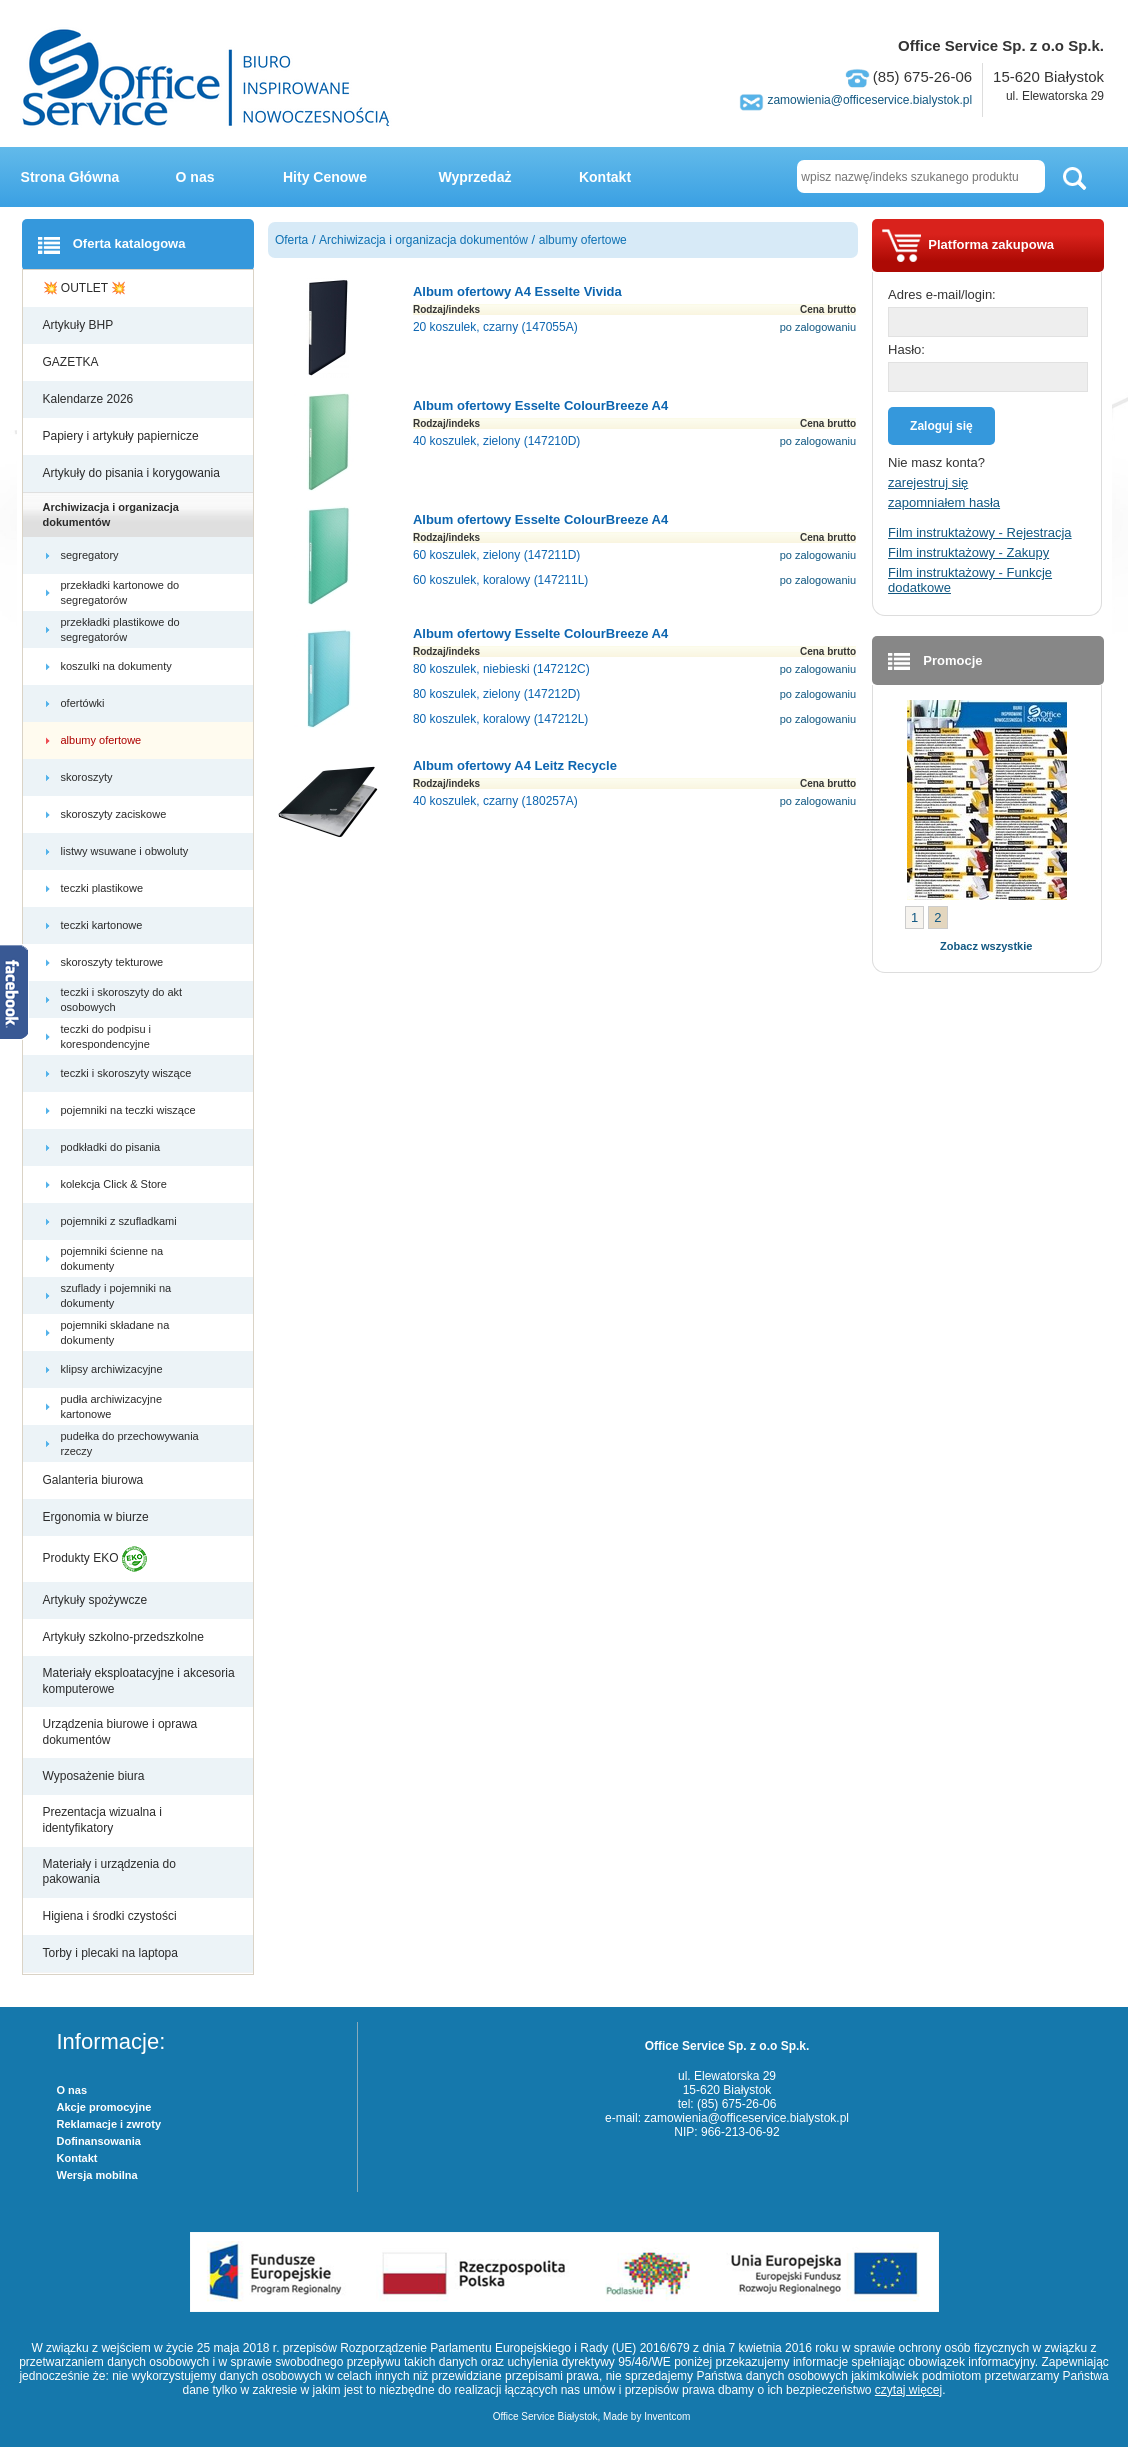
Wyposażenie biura (95, 1776)
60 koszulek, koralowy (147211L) (500, 580)
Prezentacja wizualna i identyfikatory (102, 1820)
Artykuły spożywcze (97, 1600)
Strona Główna (70, 177)
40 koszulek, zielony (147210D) (496, 441)
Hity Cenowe (325, 177)
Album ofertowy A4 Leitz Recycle (515, 765)
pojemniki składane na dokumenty (115, 1332)
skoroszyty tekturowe (114, 962)
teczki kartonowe (103, 925)
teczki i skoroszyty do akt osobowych (122, 999)
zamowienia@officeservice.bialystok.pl (869, 100)
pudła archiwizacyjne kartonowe (112, 1406)
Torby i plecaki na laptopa (114, 1953)
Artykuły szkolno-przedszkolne (125, 1637)
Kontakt (605, 177)
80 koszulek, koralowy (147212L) (500, 719)
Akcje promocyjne (104, 2107)
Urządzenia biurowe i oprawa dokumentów (120, 1732)
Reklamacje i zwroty (109, 2124)
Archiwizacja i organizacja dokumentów (111, 514)
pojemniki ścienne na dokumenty (112, 1258)
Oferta (291, 240)
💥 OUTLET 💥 (86, 288)
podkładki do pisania (112, 1147)
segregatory (91, 555)
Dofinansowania (99, 2141)
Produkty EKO (95, 1559)
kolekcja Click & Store (115, 1184)
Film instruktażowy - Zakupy (968, 552)
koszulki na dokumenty (118, 666)
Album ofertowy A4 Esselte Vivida (517, 291)
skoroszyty (88, 777)
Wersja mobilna (97, 2175)
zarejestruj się (928, 482)
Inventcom (667, 2416)
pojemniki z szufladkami (120, 1221)
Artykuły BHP (80, 325)
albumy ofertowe (103, 740)
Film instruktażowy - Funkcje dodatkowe (970, 580)
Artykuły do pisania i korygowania (133, 473)
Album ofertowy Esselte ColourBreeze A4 (540, 405)
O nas (195, 177)
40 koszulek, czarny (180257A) (495, 801)
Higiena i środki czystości (111, 1916)
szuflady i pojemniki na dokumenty (116, 1295)
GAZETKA (72, 362)
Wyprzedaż (475, 177)
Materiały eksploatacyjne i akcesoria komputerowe (139, 1681)
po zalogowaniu (818, 327)
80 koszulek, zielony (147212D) (496, 694)
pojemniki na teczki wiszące (130, 1110)
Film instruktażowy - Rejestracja (980, 532)
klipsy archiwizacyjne (113, 1369)
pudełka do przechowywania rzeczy (130, 1443)
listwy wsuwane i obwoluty (126, 851)
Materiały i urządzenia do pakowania (109, 1872)
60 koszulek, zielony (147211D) (496, 555)
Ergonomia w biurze (97, 1517)
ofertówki (84, 703)
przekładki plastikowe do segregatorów (120, 629)
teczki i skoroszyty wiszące (128, 1073)
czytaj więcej (908, 2390)
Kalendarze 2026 (90, 399)
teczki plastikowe (104, 888)
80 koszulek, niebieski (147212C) (501, 669)
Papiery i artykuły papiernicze (122, 436)
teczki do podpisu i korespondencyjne (107, 1036)
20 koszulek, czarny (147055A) (495, 327)
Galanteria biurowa (95, 1480)
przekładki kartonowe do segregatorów (120, 592)
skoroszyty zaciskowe (115, 814)
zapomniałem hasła (944, 502)
